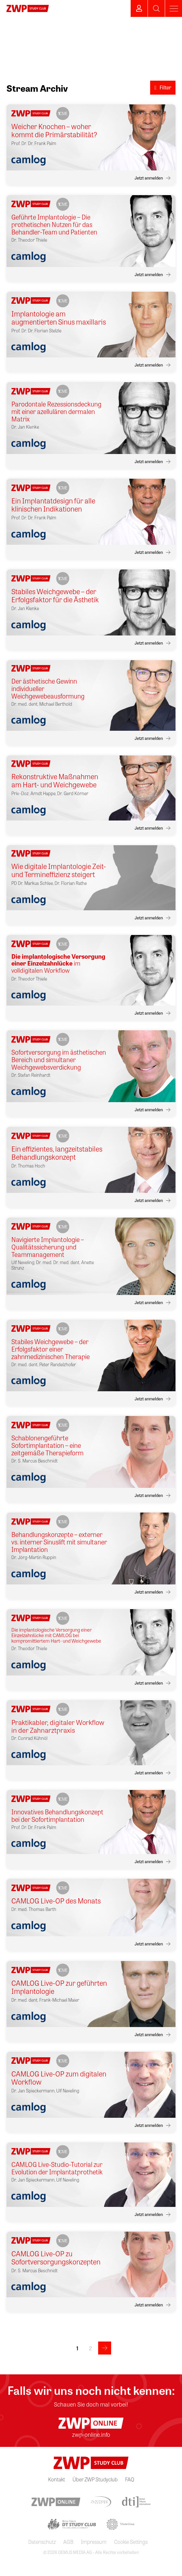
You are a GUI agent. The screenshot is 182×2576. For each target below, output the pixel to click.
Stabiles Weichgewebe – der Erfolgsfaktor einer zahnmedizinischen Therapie (50, 1349)
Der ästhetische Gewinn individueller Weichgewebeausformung (47, 688)
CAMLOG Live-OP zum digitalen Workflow (58, 2078)
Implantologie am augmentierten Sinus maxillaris (58, 318)
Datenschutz (42, 2541)
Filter (162, 87)
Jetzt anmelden (149, 177)
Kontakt (56, 2479)
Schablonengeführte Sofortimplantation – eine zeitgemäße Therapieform (47, 1445)
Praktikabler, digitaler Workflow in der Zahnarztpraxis (57, 1726)
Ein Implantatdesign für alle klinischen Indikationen (53, 505)
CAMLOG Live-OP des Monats (56, 1901)
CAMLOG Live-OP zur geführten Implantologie (59, 1987)
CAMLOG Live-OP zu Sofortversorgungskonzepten (55, 2257)
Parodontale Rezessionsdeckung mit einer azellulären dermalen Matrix (56, 411)
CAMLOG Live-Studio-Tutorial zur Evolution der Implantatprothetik (57, 2167)
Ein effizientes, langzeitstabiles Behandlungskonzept (56, 1153)
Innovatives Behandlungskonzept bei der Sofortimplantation (57, 1815)
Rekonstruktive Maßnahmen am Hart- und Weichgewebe (54, 780)
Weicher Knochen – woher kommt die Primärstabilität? (54, 130)
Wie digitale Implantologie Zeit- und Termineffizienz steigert (58, 870)
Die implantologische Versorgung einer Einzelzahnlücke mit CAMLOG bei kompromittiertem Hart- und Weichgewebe (56, 1635)
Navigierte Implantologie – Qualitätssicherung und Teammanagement (47, 1246)
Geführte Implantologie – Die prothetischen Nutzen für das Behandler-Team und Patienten (54, 224)
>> (104, 2348)
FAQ (129, 2479)
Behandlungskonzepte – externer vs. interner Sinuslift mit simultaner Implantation (59, 1541)
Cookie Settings (131, 2541)
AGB (68, 2541)
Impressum (94, 2541)
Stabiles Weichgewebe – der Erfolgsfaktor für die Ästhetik (55, 595)
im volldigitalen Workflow (58, 963)
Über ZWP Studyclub (95, 2479)
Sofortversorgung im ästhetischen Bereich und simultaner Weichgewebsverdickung (58, 1059)
